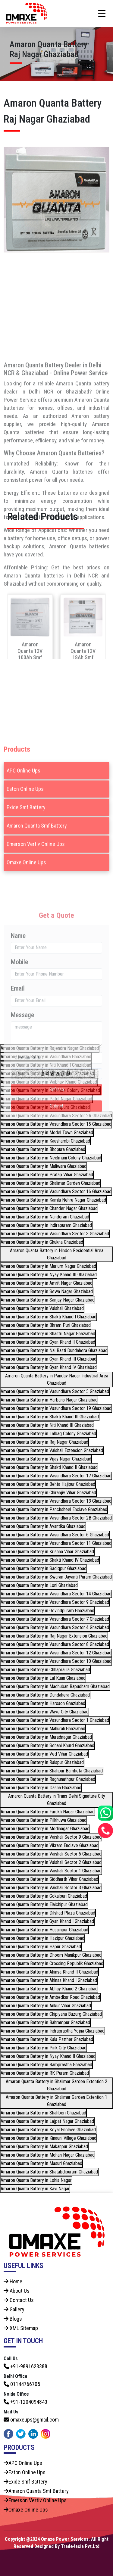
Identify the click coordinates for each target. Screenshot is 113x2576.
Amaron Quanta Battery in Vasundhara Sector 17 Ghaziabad (56, 1476)
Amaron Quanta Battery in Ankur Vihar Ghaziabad (46, 2005)
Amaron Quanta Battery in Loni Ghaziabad (39, 1585)
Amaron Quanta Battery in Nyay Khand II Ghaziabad (48, 2056)
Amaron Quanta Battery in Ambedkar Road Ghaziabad (50, 1997)
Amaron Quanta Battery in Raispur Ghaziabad (42, 1762)
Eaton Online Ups (25, 863)
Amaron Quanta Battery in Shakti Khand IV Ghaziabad (50, 1560)
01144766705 (22, 2384)
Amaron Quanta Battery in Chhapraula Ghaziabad (45, 1669)
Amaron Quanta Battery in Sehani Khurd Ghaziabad (47, 1745)
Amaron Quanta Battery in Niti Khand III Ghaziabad (47, 1425)
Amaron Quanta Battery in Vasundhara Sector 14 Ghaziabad (56, 1594)
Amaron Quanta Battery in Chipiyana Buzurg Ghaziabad (51, 2014)
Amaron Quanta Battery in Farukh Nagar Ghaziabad (48, 1812)
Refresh (56, 1207)
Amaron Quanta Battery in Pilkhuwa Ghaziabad (43, 1820)
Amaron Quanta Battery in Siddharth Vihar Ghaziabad (49, 1879)
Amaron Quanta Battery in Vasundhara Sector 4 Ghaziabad (55, 1627)
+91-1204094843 (25, 2402)
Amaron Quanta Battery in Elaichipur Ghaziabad (44, 1904)
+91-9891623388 (25, 2366)
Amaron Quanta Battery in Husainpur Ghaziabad (44, 1930)
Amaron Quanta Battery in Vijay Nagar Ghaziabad (46, 1459)
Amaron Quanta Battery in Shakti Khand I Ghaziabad (48, 1317)
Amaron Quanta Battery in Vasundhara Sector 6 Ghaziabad (55, 1535)
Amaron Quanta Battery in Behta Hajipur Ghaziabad (48, 1484)
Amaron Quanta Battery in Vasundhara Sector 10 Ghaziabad (56, 1661)
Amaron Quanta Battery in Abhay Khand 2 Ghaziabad (49, 1989)
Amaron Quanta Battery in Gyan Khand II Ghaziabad (48, 1342)
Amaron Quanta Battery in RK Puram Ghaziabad (45, 2073)
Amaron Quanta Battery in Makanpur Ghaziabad (44, 2146)
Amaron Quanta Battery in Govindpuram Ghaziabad (47, 1610)
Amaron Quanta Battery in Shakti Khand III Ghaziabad (50, 1417)
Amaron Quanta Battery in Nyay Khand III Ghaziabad (49, 1274)
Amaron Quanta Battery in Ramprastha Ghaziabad (46, 2064)
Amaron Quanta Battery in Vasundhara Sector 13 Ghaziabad (56, 1501)
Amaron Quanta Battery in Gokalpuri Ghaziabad (44, 1896)
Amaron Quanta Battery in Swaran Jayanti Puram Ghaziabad (56, 1577)
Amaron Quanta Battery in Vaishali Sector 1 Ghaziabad (51, 1871)
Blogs (13, 2319)
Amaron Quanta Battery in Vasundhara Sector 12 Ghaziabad (56, 1653)
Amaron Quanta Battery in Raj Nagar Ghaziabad (44, 1442)
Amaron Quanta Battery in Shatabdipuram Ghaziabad (49, 2172)
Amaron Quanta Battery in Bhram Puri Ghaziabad (46, 1325)
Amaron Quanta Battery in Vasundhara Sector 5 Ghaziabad (55, 1391)
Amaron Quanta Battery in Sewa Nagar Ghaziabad (47, 1291)
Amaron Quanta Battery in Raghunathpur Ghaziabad (48, 1779)
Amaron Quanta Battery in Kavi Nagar (35, 2189)
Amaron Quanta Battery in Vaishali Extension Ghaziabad (52, 1450)
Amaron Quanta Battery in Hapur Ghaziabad (41, 1946)
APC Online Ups (23, 845)
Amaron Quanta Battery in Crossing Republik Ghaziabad (52, 1963)
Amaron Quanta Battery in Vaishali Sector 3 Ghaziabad (51, 1887)
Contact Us (19, 2300)
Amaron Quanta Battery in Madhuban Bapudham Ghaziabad (55, 1686)
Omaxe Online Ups (26, 937)
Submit (56, 1223)
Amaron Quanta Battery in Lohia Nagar (36, 2180)
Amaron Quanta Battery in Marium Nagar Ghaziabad (48, 1266)
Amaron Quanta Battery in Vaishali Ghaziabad (42, 1308)
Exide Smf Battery (26, 882)
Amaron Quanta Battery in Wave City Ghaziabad (45, 1712)
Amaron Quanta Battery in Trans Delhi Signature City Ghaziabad (56, 1799)
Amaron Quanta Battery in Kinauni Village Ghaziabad (48, 2138)
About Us (17, 2291)
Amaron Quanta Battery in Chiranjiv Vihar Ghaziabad (48, 1492)
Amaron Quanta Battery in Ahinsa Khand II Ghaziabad (49, 1972)
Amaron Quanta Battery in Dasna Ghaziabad (41, 1787)
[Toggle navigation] (101, 13)
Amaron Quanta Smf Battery (37, 900)
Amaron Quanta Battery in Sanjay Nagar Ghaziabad (48, 1300)
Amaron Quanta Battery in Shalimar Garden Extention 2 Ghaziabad (56, 2085)
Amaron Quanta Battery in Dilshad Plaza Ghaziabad (48, 1913)
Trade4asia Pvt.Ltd (80, 2546)
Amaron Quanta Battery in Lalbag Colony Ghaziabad (48, 1433)
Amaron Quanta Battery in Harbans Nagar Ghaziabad (49, 1400)
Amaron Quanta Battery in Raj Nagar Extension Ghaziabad (54, 1636)
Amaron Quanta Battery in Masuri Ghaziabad (41, 2163)
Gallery (14, 2309)
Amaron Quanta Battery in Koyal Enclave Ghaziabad (48, 2130)
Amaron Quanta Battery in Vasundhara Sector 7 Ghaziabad (55, 1619)
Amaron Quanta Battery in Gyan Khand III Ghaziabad (48, 1359)
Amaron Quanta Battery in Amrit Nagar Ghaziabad (47, 1283)
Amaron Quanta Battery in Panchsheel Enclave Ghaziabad (54, 1509)
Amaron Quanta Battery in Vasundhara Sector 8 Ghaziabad (55, 1644)
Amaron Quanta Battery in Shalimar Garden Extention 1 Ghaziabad (56, 2100)
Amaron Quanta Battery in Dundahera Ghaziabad (45, 1695)
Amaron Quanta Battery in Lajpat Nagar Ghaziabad (47, 2121)
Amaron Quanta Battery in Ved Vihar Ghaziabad (44, 1754)
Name (18, 1053)
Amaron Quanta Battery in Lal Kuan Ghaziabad (43, 1678)
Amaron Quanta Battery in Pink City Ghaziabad (43, 2048)
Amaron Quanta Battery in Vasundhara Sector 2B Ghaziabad (56, 1518)
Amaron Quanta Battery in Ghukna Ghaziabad (42, 1242)
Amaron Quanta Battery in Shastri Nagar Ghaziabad (48, 1333)
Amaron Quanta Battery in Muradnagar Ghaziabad (46, 1737)
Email (18, 1105)
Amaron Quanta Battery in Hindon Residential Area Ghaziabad (56, 1254)
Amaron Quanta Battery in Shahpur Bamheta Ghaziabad (52, 1771)
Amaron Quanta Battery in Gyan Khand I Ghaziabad (47, 1921)
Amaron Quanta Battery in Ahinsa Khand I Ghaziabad (49, 1980)
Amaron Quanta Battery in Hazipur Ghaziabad (42, 1938)
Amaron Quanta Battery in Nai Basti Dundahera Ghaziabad (54, 1350)
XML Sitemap (21, 2328)
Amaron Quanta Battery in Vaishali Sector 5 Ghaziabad (51, 1854)
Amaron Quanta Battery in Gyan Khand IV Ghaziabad (49, 1367)
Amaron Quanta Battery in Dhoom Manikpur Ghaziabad (51, 1955)
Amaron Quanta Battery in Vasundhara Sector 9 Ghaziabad (55, 1602)
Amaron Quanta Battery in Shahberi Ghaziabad (43, 2113)
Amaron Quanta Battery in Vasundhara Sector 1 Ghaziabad (55, 1720)
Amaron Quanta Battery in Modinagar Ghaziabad (45, 1828)
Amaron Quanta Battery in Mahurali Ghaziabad (43, 1728)
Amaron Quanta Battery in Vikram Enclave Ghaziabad (50, 1845)
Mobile (19, 1079)
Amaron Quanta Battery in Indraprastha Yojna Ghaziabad (53, 2031)
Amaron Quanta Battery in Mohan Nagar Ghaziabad (48, 2155)
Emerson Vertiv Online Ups (36, 918)
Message (22, 1132)
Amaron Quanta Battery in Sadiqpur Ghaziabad (43, 1568)
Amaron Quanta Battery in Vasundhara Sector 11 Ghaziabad (56, 1543)
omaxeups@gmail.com (31, 2419)
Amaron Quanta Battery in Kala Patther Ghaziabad (47, 2039)
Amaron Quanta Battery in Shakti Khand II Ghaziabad (49, 1467)
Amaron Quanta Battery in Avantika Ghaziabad (43, 1526)
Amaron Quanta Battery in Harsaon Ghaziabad (43, 1703)
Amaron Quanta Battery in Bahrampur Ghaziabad (45, 2022)
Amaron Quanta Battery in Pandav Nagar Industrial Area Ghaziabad (56, 1379)
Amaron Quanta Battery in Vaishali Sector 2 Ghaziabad (51, 1862)
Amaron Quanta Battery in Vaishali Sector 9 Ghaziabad (51, 1837)
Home (13, 2281)
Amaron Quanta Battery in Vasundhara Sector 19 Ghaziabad (56, 1408)
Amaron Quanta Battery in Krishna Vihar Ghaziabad (47, 1551)
